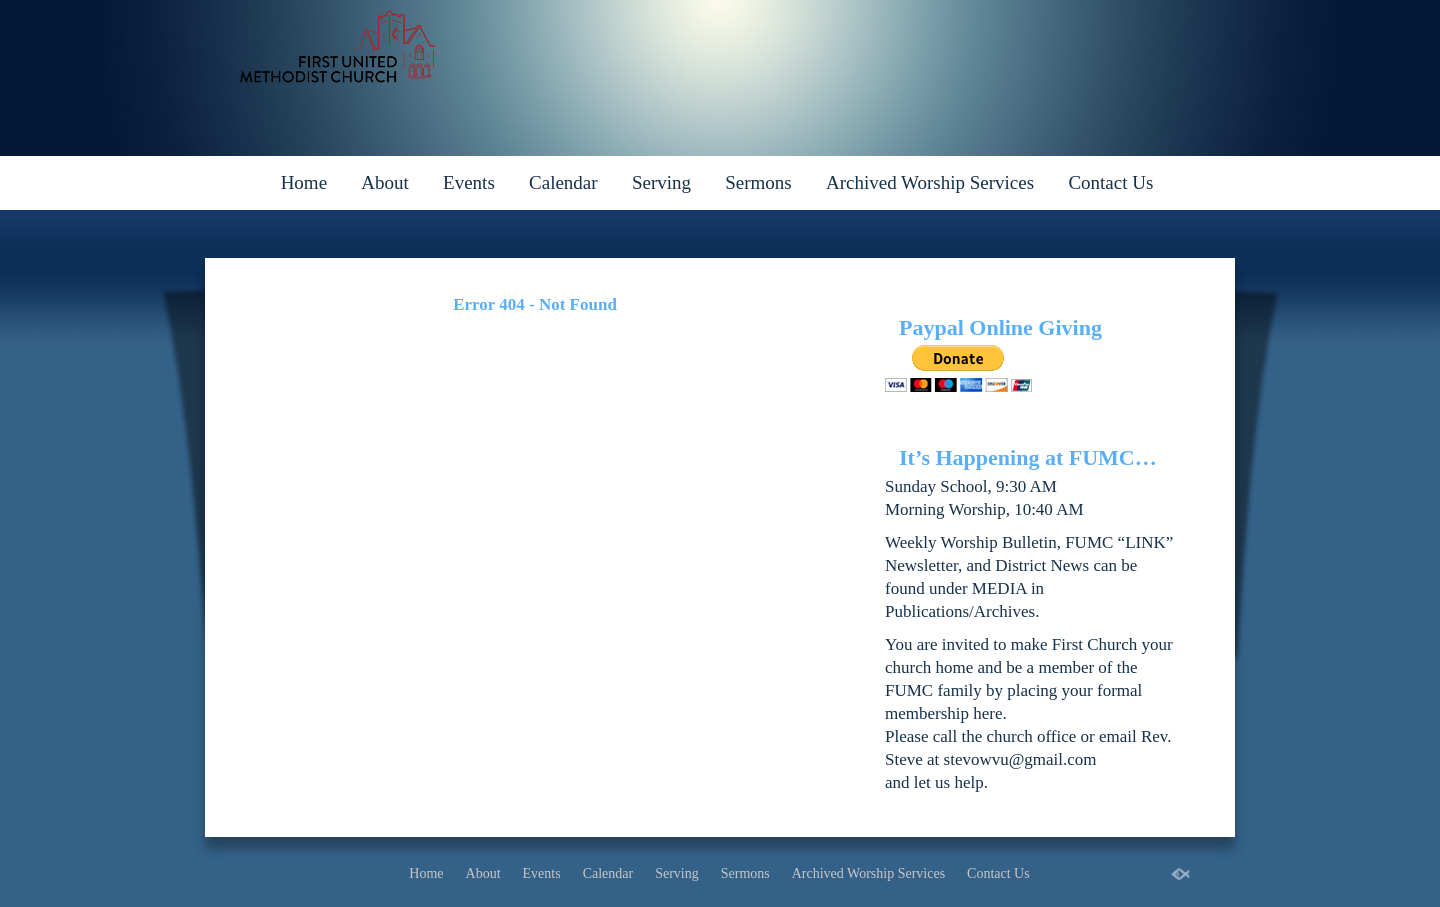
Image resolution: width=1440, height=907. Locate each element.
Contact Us (1110, 182)
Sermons (758, 182)
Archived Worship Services (930, 182)
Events (469, 182)
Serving (661, 182)
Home (304, 182)
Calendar (563, 182)
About (385, 182)
